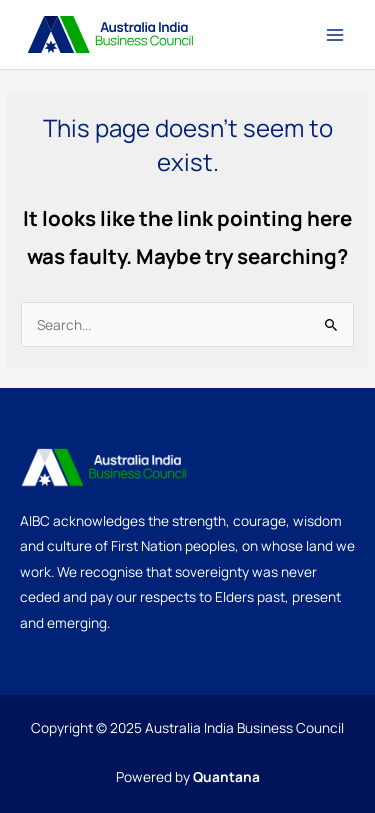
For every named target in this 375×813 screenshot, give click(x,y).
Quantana (226, 776)
